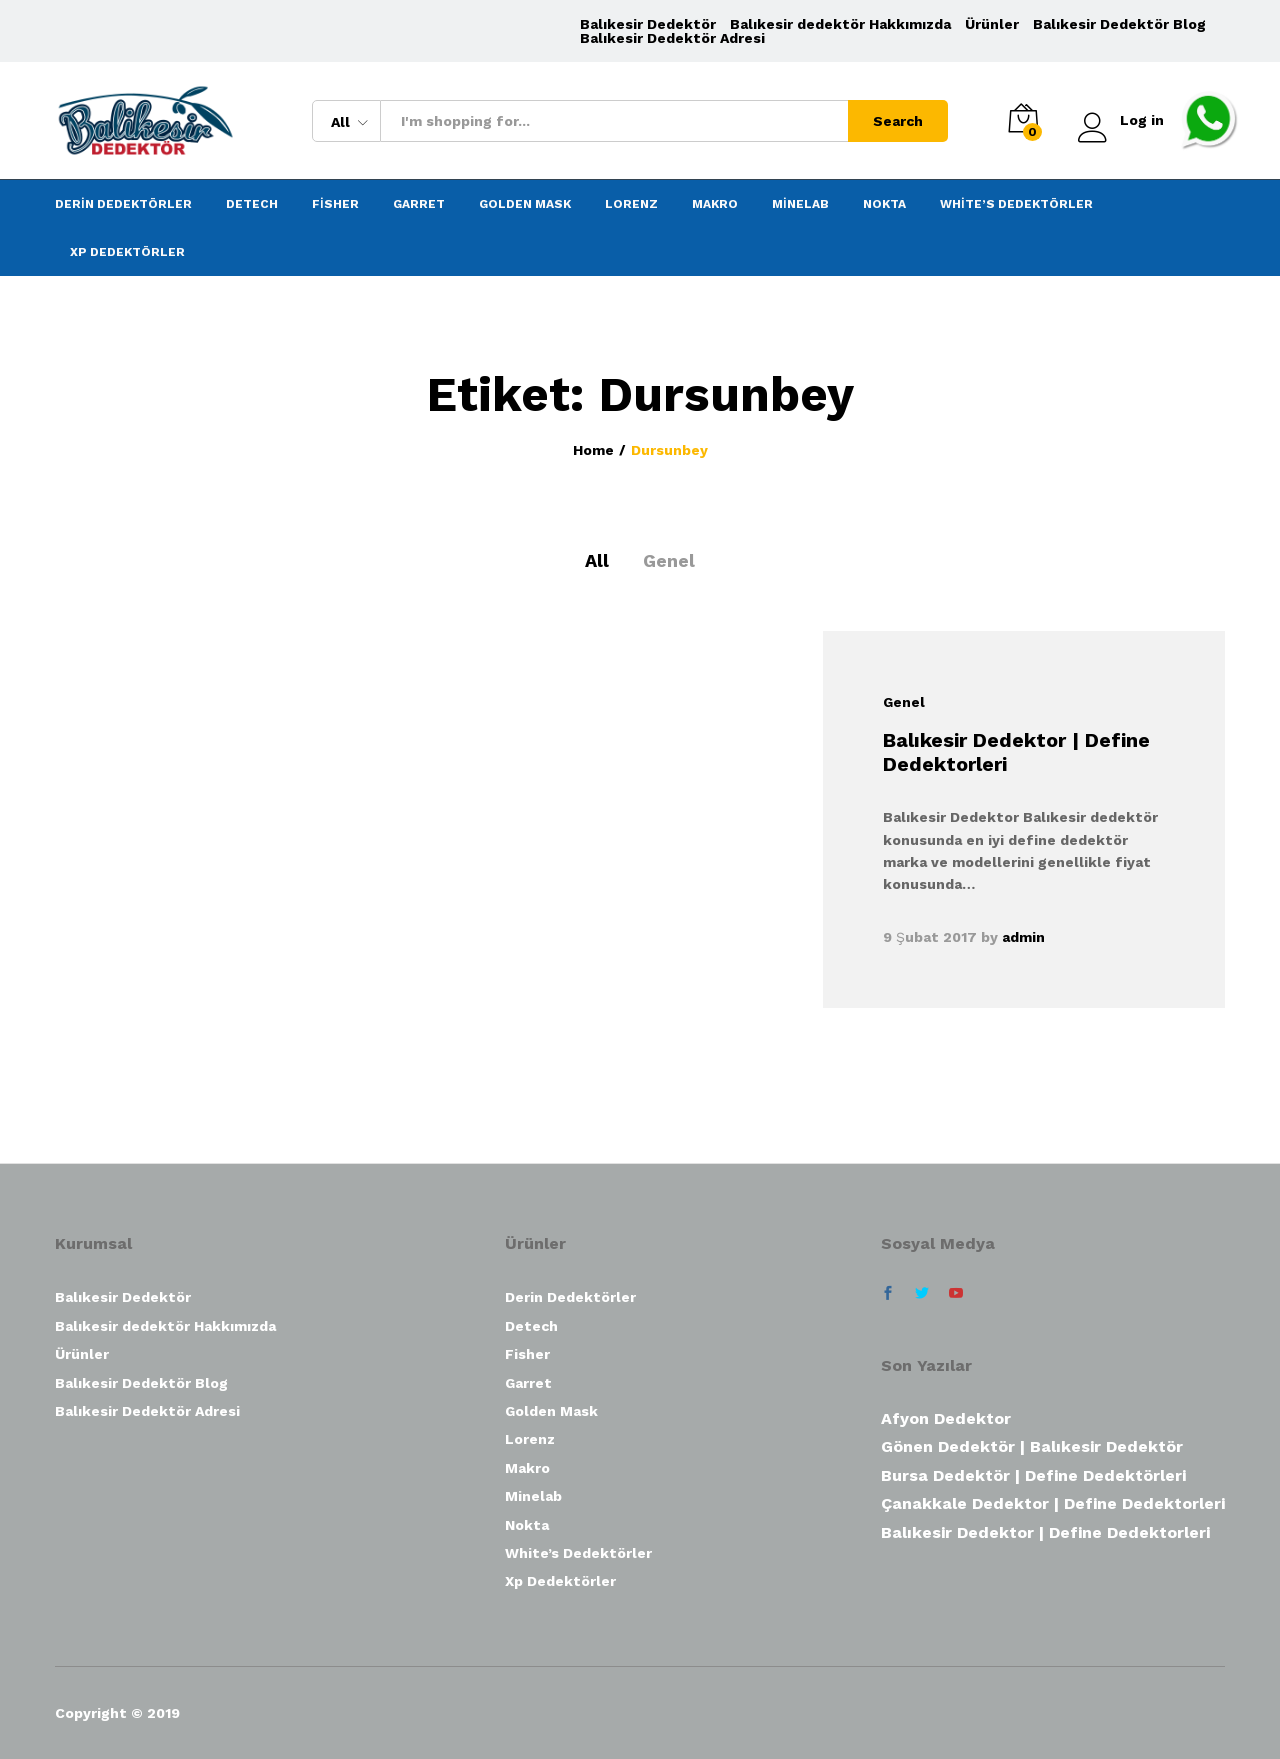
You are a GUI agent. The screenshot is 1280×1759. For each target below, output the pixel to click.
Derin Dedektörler (123, 204)
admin (1023, 937)
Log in (1121, 120)
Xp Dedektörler (127, 252)
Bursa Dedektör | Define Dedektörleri (1033, 1475)
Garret (419, 204)
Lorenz (631, 204)
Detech (252, 204)
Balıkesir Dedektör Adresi (672, 38)
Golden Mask (525, 204)
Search (898, 121)
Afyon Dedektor (946, 1418)
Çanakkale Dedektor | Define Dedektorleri (1053, 1503)
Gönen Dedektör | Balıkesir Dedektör (1032, 1446)
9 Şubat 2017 (930, 937)
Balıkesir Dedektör (648, 24)
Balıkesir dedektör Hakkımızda (840, 24)
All (597, 560)
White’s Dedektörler (1016, 204)
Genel (669, 560)
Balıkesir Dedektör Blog (1119, 24)
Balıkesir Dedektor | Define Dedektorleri (1045, 1532)
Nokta (884, 204)
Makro (715, 204)
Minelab (800, 204)
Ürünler (992, 24)
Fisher (335, 204)
